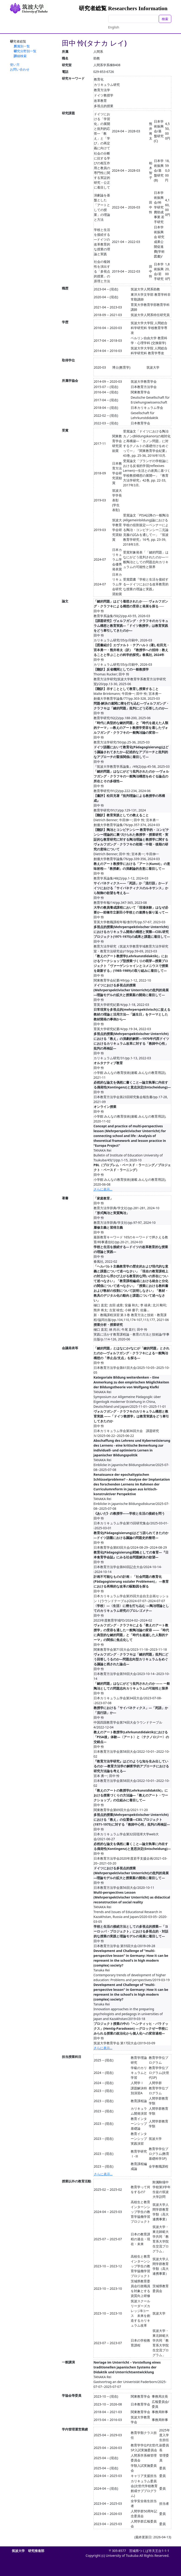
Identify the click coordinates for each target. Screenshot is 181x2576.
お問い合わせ (19, 69)
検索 (165, 19)
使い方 (15, 64)
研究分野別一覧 (25, 51)
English (113, 27)
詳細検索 (20, 56)
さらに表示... (103, 1189)
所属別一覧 (22, 46)
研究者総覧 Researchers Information (123, 8)
